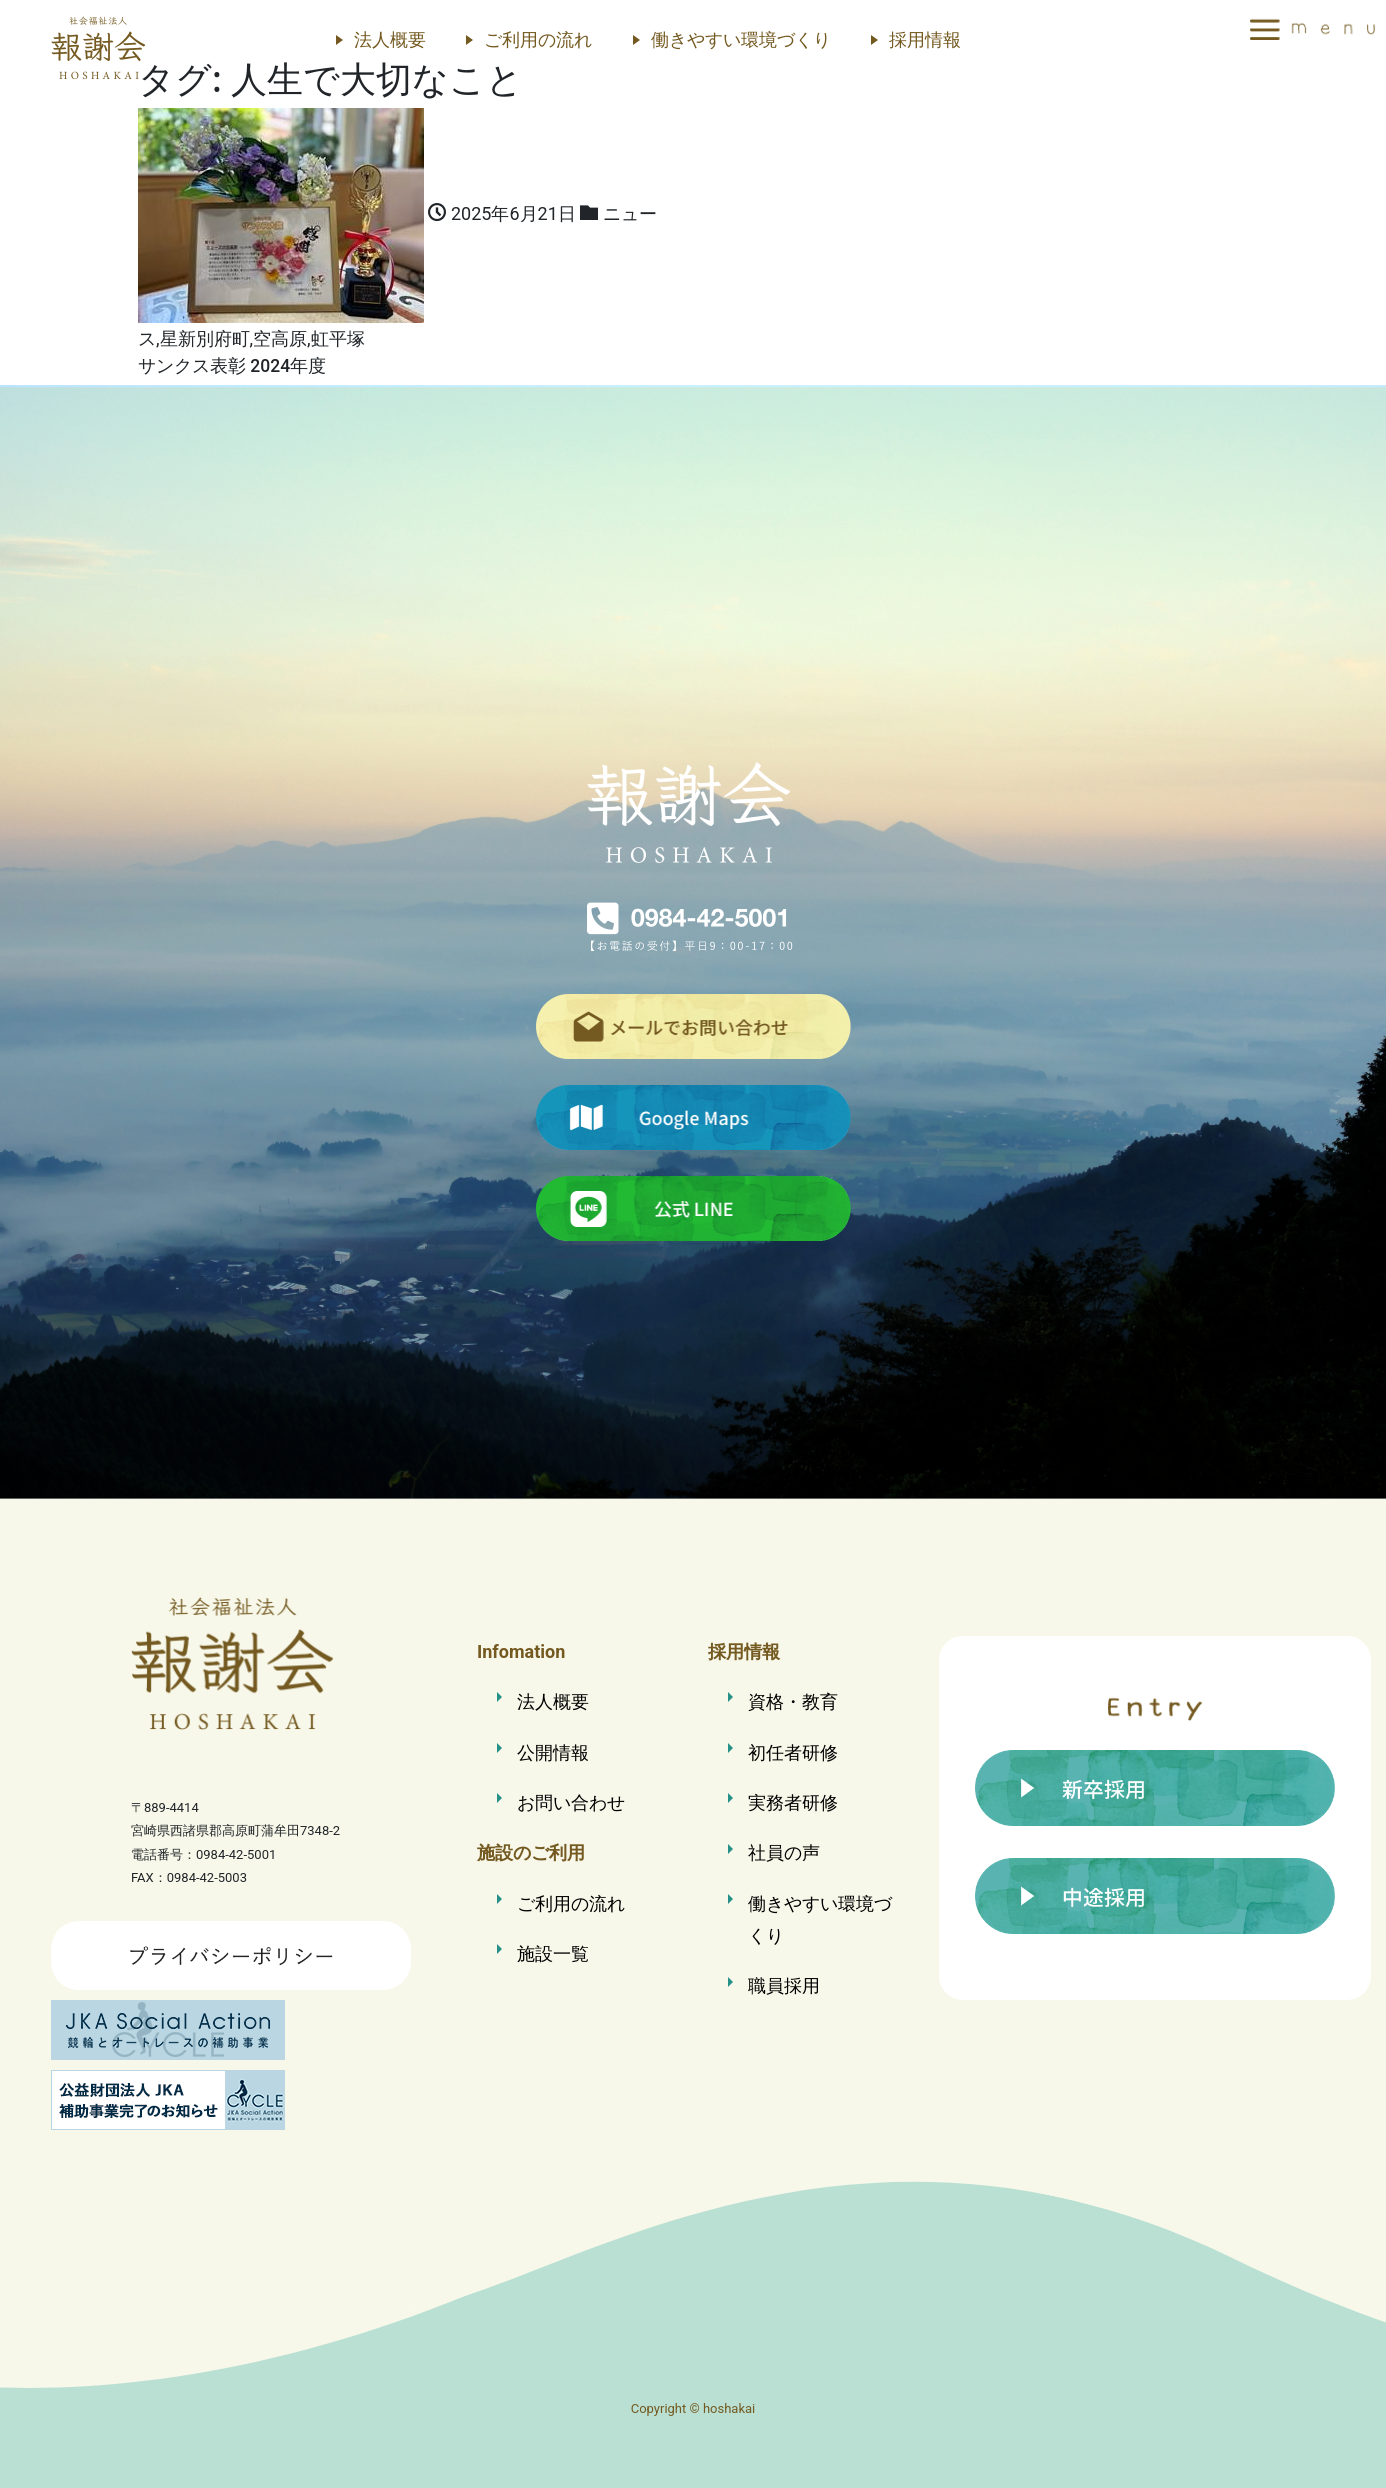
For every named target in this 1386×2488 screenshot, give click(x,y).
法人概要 (390, 39)
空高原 (280, 338)
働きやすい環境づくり (741, 39)
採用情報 (925, 39)
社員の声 (784, 1852)
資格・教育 (793, 1701)
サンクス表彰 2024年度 (232, 366)
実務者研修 (793, 1802)
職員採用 (784, 1985)
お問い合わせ (571, 1802)
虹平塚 (338, 338)
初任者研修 (793, 1752)
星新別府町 (205, 338)
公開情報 (553, 1752)
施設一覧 (553, 1953)
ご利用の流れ (538, 39)
